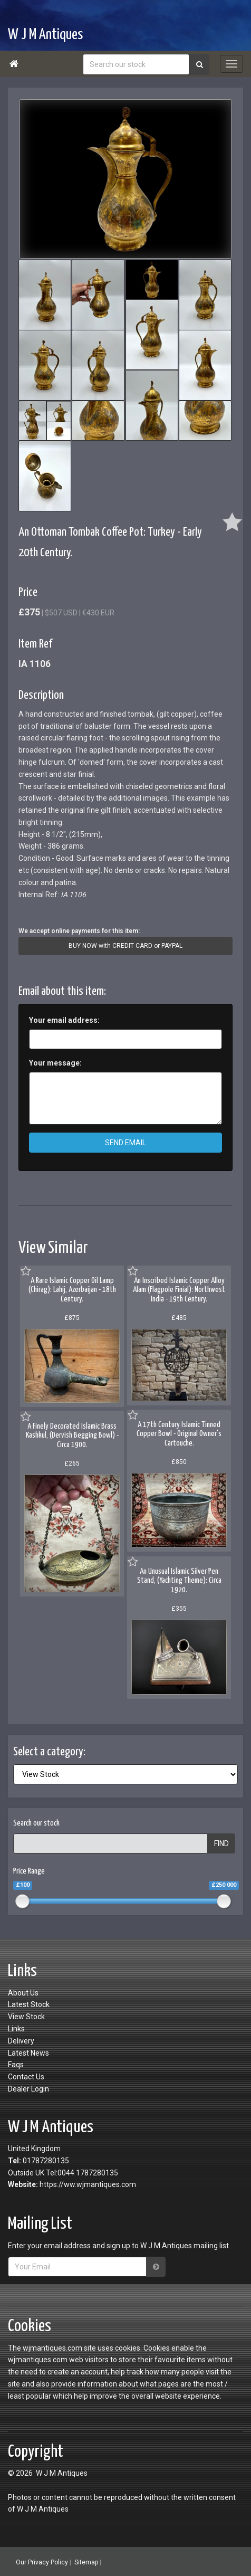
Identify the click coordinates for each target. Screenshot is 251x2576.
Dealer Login (28, 2089)
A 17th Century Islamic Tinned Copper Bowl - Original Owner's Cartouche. (179, 1434)
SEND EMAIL (125, 1142)
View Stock (26, 2016)
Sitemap (86, 2561)
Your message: (55, 1063)
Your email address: (64, 1020)
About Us (23, 1993)
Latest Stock (29, 2004)
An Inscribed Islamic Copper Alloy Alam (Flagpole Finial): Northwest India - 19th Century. (179, 1290)
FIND (221, 1843)
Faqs (16, 2064)
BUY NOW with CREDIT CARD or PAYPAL (125, 945)
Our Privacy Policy (42, 2561)
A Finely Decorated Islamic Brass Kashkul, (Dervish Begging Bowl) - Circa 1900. (72, 1435)
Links (16, 2028)
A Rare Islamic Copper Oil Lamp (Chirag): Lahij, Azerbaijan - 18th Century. (72, 1290)
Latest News (28, 2053)
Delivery (21, 2041)
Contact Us (26, 2077)
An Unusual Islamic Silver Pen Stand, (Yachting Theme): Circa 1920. (179, 1580)
